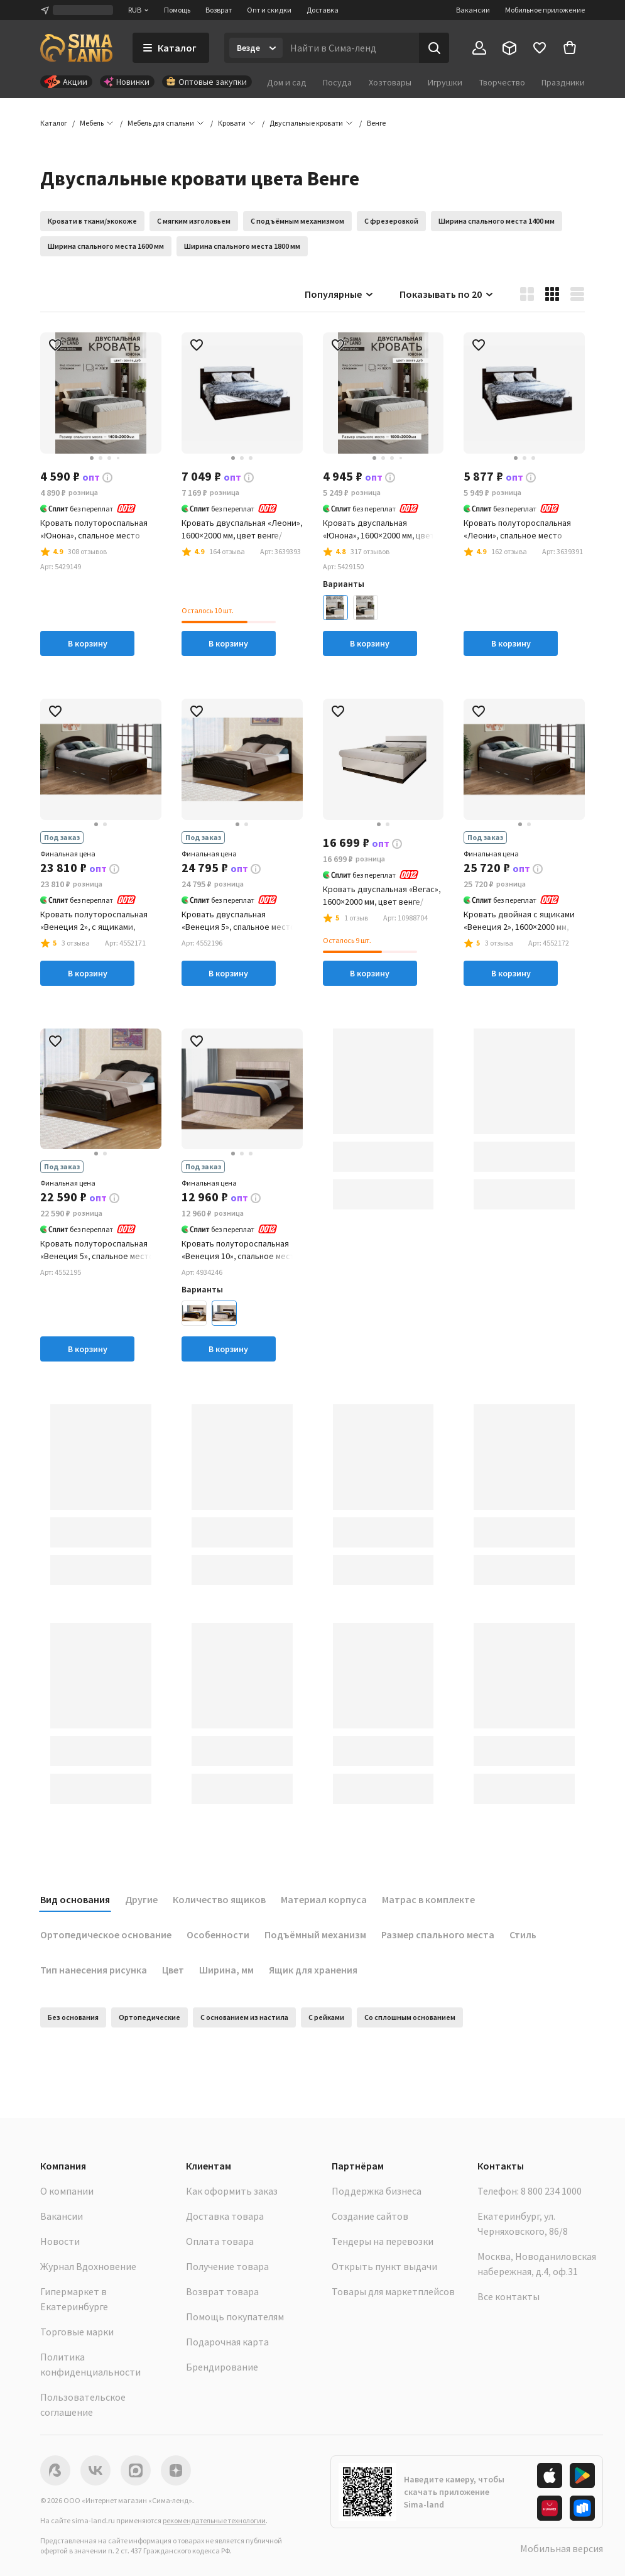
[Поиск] (434, 48)
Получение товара (227, 2266)
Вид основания (75, 1899)
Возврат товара (222, 2291)
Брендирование (222, 2366)
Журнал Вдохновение (88, 2266)
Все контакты (508, 2296)
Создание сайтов (370, 2216)
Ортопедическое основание (105, 1934)
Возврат (218, 9)
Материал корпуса (324, 1899)
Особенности (218, 1934)
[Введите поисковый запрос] (351, 48)
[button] (376, 123)
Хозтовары (390, 82)
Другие (141, 1899)
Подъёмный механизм (315, 1934)
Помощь (177, 9)
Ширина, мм (226, 1969)
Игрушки (445, 82)
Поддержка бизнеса (376, 2191)
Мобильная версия (561, 2548)
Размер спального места (437, 1934)
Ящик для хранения (313, 1969)
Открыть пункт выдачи (384, 2266)
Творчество (502, 82)
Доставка (323, 9)
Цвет (173, 1969)
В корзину (87, 643)
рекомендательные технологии (214, 2520)
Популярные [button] (339, 294)
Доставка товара (225, 2216)
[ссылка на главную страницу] (76, 47)
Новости (60, 2241)
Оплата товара (220, 2241)
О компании (67, 2191)
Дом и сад (287, 82)
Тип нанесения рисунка (93, 1969)
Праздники (563, 82)
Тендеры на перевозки (382, 2241)
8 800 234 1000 (551, 2191)
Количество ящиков (219, 1899)
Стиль (522, 1934)
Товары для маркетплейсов (393, 2291)
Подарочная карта (227, 2341)
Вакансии (473, 9)
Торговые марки (77, 2331)
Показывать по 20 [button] (446, 294)
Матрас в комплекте (428, 1899)
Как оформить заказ (232, 2191)
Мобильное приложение (545, 9)
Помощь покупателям (235, 2316)
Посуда (337, 82)
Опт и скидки (269, 9)
